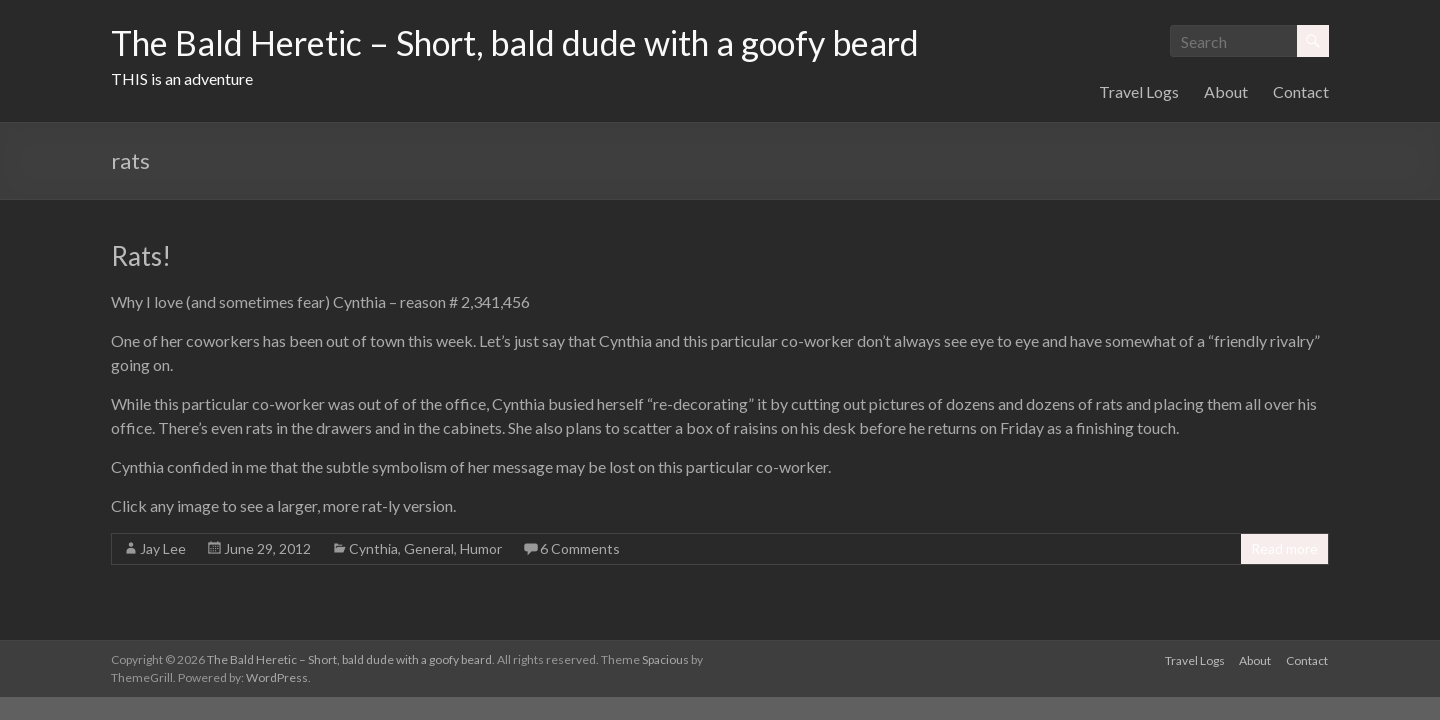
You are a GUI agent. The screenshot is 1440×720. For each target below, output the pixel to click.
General (429, 548)
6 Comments (580, 548)
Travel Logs (1139, 91)
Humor (481, 548)
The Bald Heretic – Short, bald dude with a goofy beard (540, 43)
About (1226, 91)
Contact (1301, 91)
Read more (1284, 548)
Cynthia (373, 548)
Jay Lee (163, 548)
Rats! (141, 256)
